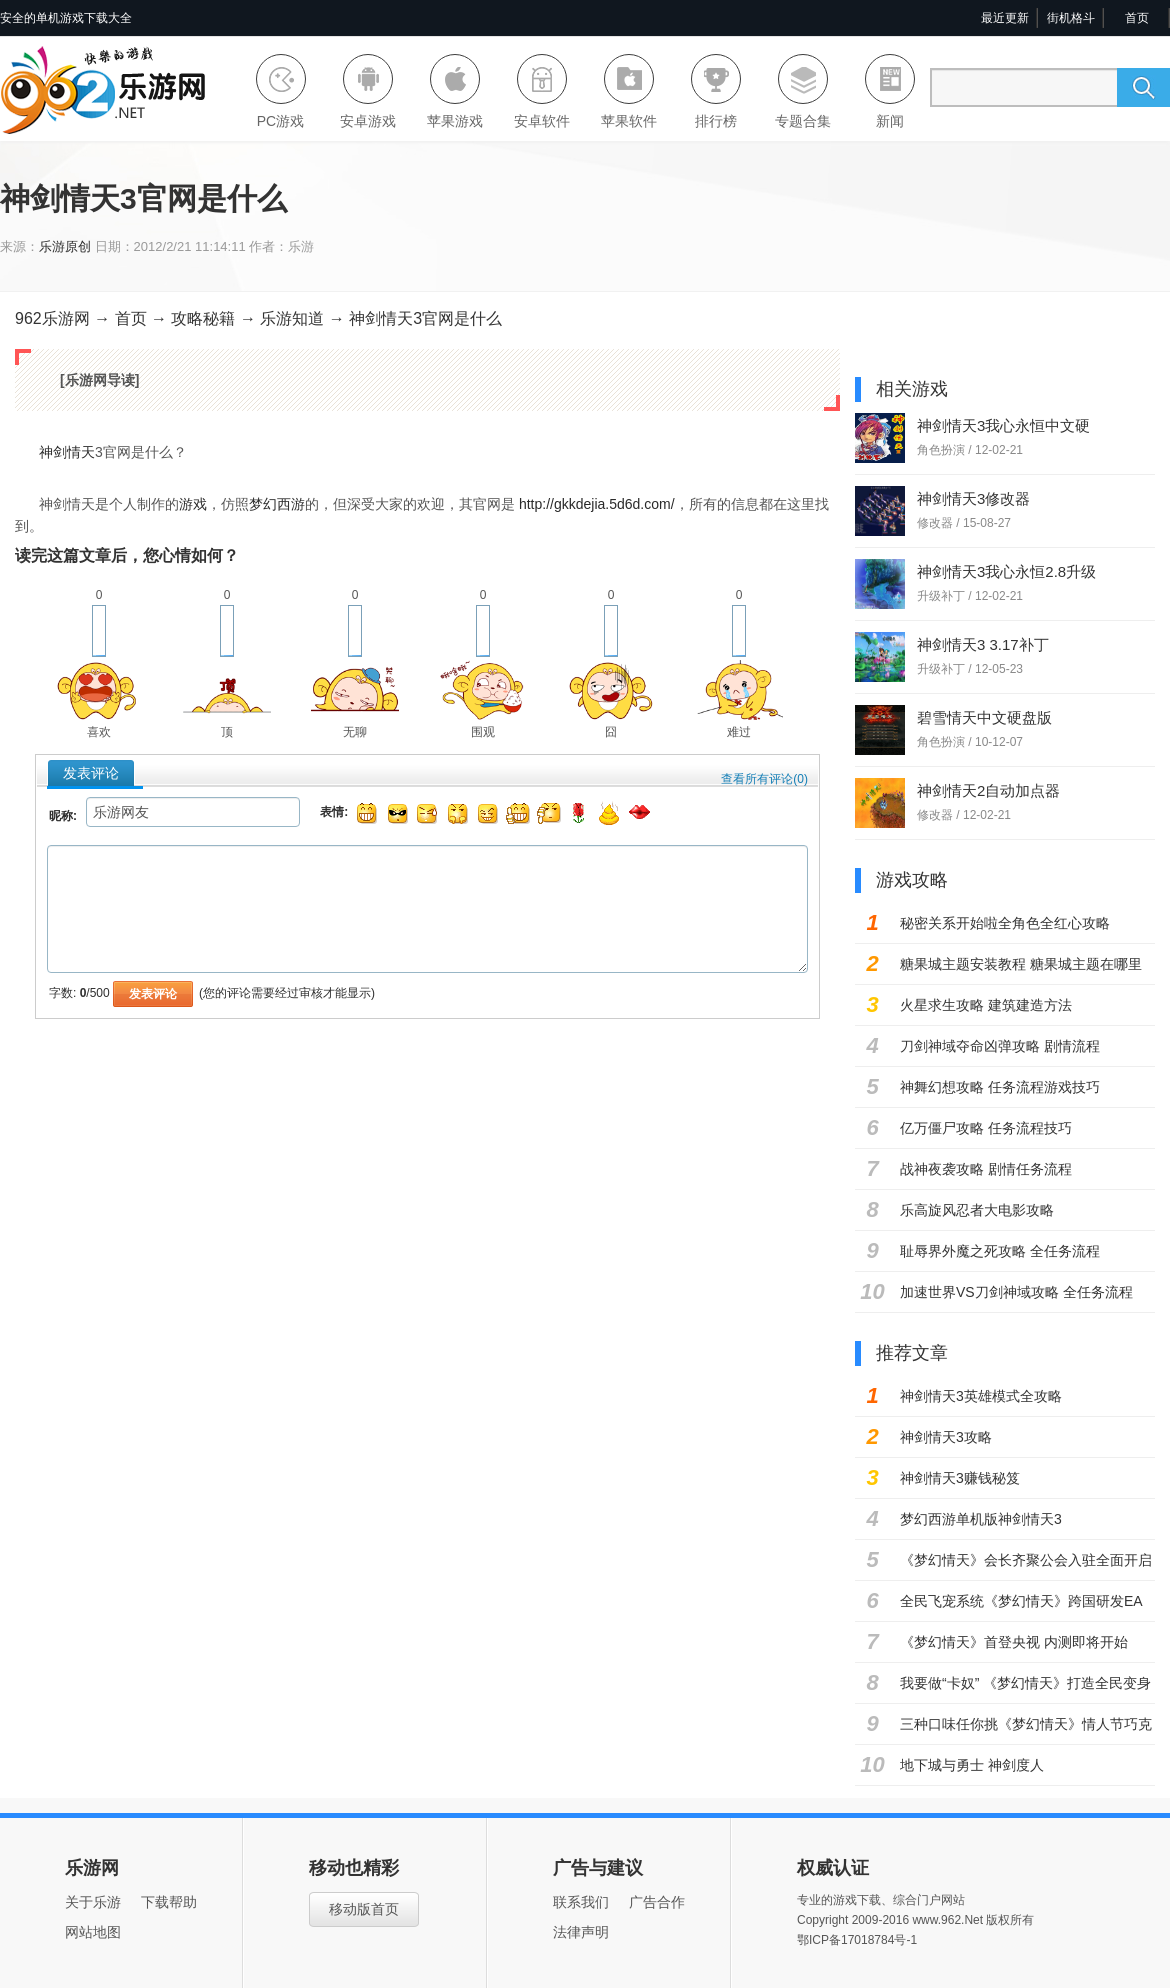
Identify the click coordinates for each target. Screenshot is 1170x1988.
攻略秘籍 (205, 318)
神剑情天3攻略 (946, 1437)
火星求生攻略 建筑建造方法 (986, 1005)
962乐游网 (52, 318)
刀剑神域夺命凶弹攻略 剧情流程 (1000, 1046)
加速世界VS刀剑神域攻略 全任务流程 (1016, 1292)
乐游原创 (65, 246)
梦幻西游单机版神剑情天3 (981, 1519)
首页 (1137, 18)
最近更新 (1005, 18)
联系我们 (581, 1902)
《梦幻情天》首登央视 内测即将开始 (1014, 1642)
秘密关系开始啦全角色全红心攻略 (1005, 923)
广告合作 (657, 1902)
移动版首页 (364, 1909)
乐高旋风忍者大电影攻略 (977, 1210)
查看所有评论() (764, 779)
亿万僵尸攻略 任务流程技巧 (986, 1128)
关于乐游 (93, 1902)
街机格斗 (1071, 18)
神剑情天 (67, 452)
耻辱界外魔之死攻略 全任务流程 (1000, 1251)
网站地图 (93, 1932)
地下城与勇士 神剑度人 (972, 1765)
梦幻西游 (277, 504)
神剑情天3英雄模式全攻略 (981, 1396)
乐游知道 (292, 318)
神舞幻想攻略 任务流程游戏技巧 (1000, 1087)
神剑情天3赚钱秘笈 (960, 1478)
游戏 (193, 504)
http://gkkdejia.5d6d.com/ (597, 504)
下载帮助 (169, 1902)
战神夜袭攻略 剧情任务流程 (986, 1169)
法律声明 (581, 1932)
